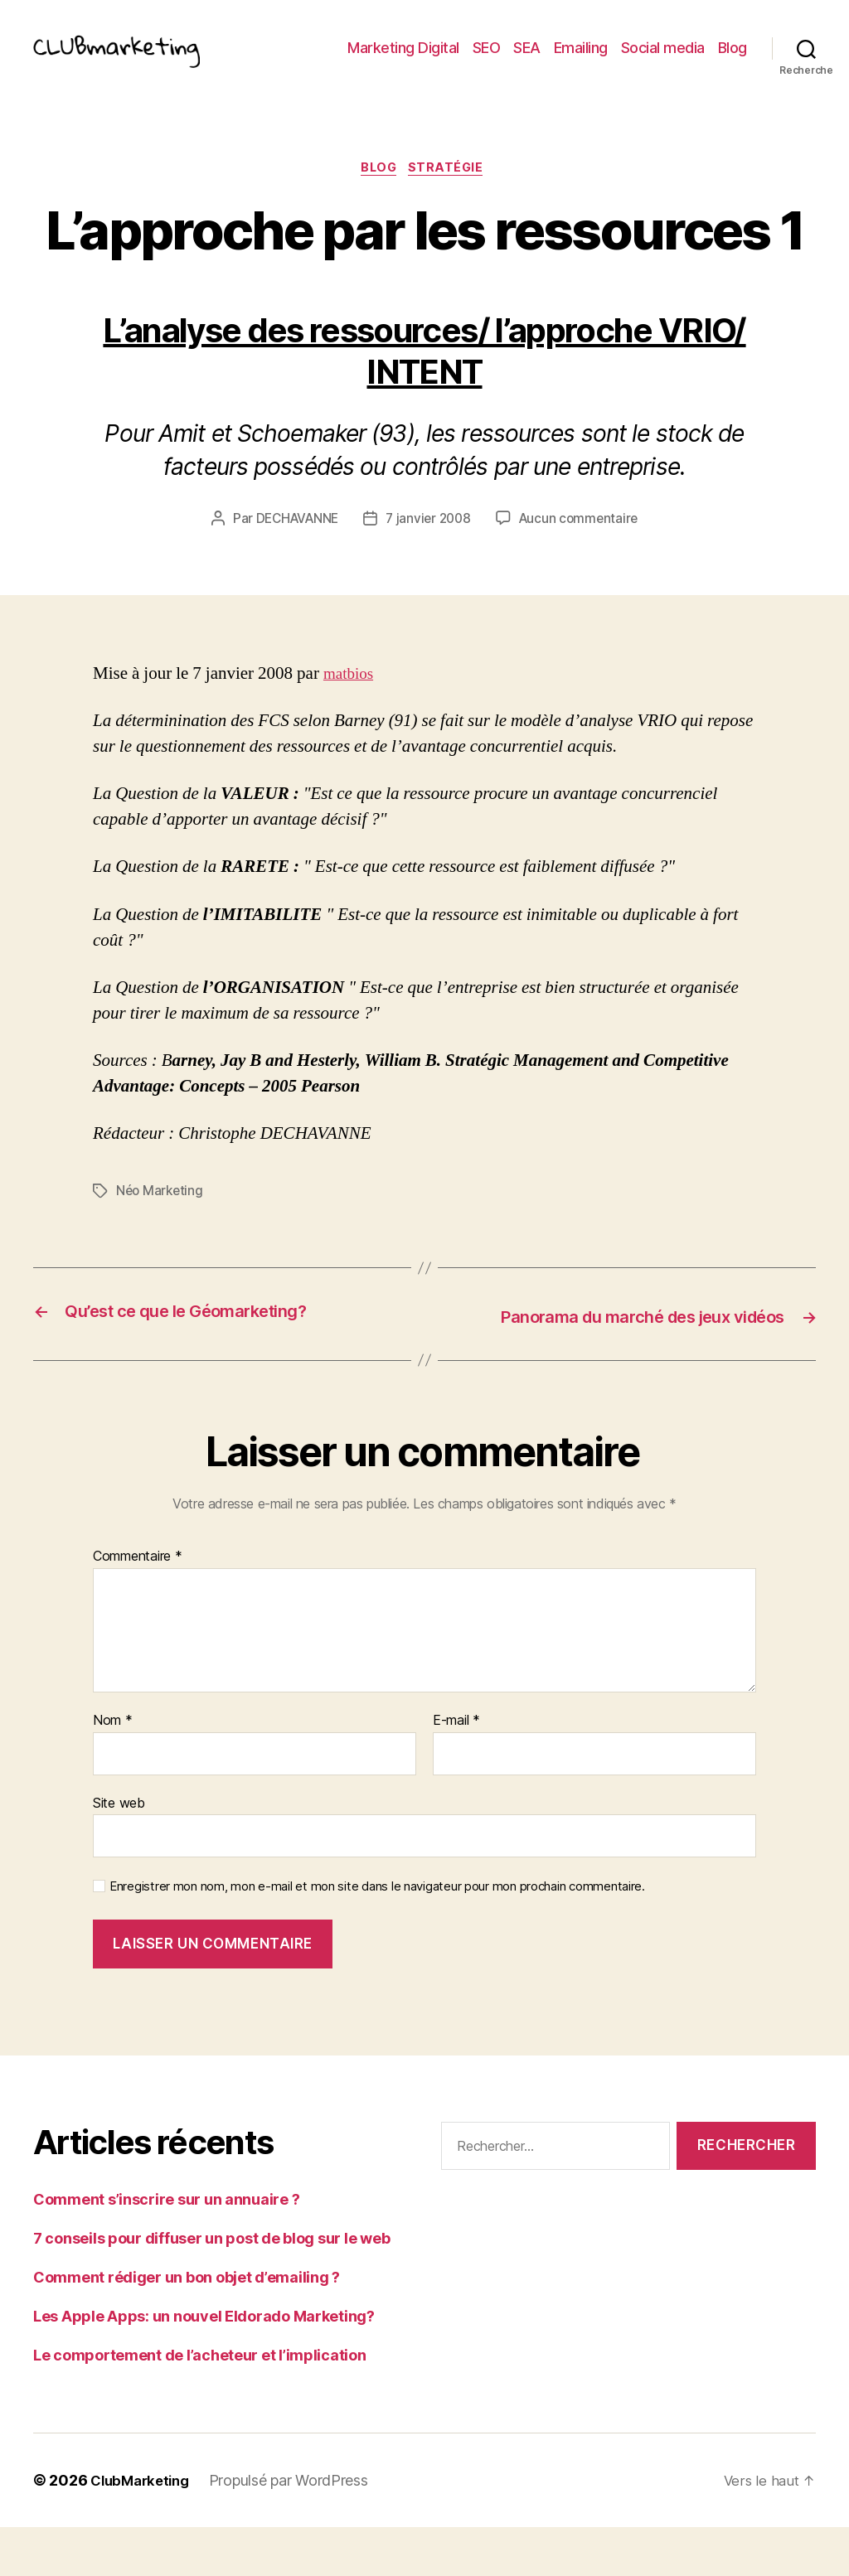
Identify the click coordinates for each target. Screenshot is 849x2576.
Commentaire (137, 1606)
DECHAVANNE (293, 546)
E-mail (456, 1770)
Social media (663, 60)
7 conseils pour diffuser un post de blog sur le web (211, 2287)
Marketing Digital (403, 60)
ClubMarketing (143, 2529)
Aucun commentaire (583, 546)
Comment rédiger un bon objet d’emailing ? (186, 2326)
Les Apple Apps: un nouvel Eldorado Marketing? (204, 2365)
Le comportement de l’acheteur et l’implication (199, 2404)
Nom (113, 1770)
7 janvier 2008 (429, 546)
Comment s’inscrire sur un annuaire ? (166, 2248)
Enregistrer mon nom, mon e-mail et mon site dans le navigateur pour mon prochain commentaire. (377, 1936)
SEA (527, 60)
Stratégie (452, 194)
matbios (351, 701)
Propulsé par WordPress (296, 2529)
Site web (119, 1851)
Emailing (581, 60)
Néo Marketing (161, 1218)
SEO (487, 60)
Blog (732, 60)
